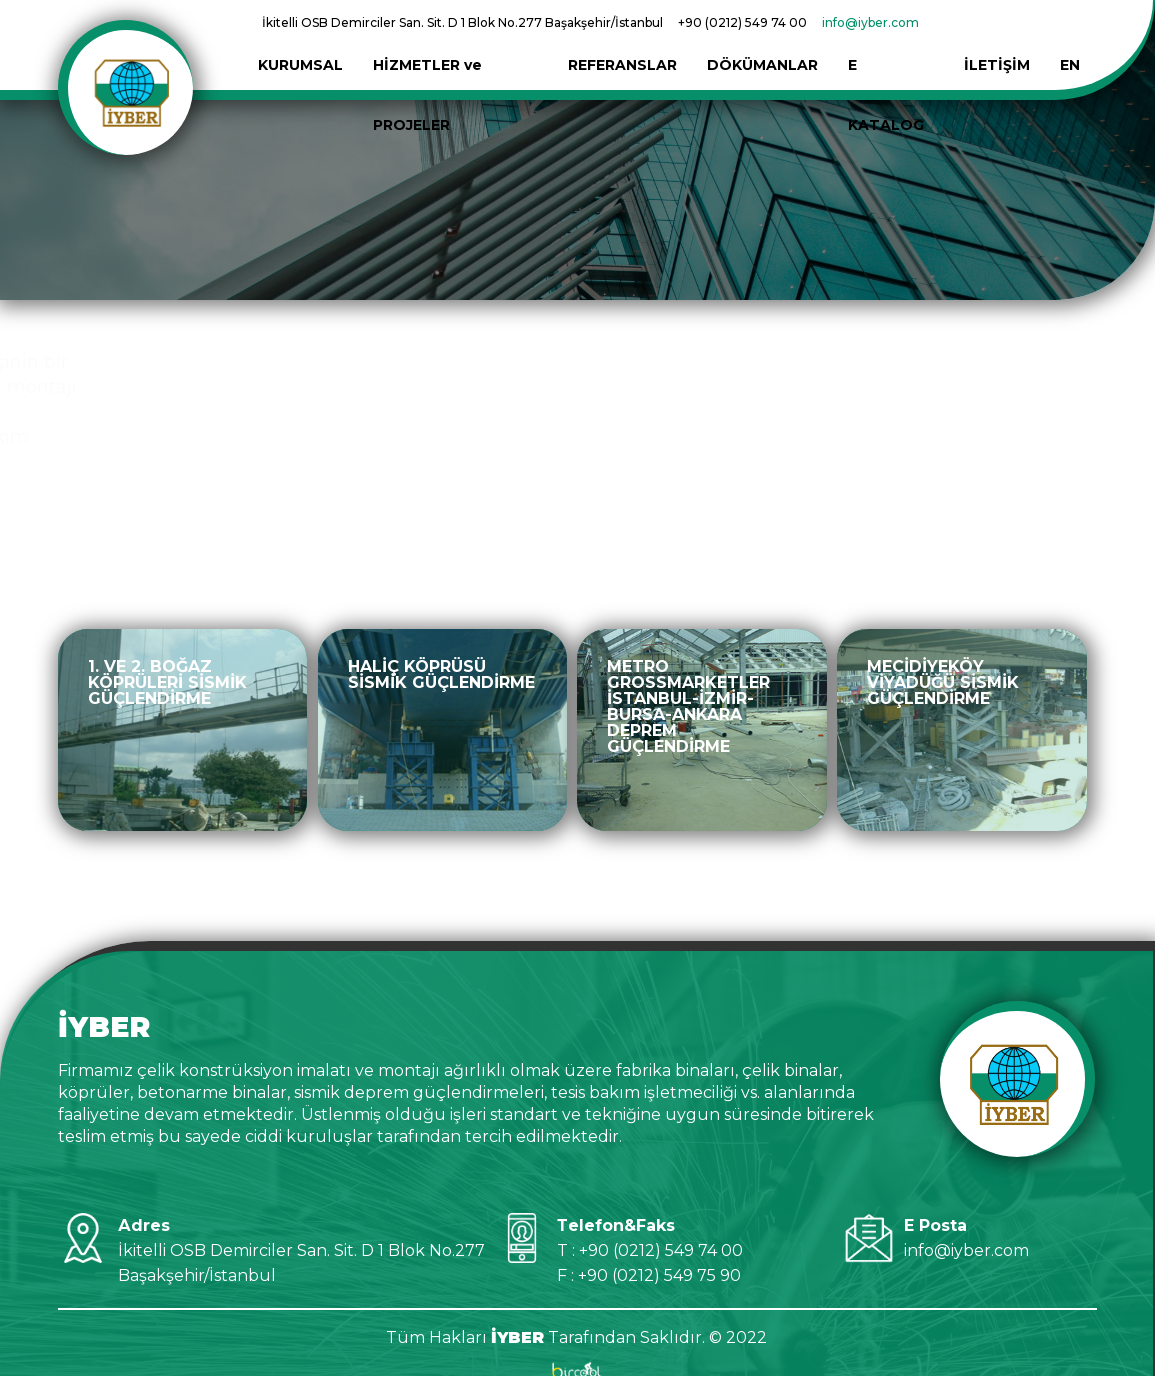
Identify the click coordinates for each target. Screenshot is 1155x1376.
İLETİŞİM (997, 35)
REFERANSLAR (622, 35)
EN (1070, 35)
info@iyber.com (870, 22)
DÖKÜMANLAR (762, 35)
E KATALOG (891, 35)
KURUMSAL (300, 35)
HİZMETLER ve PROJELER (455, 35)
